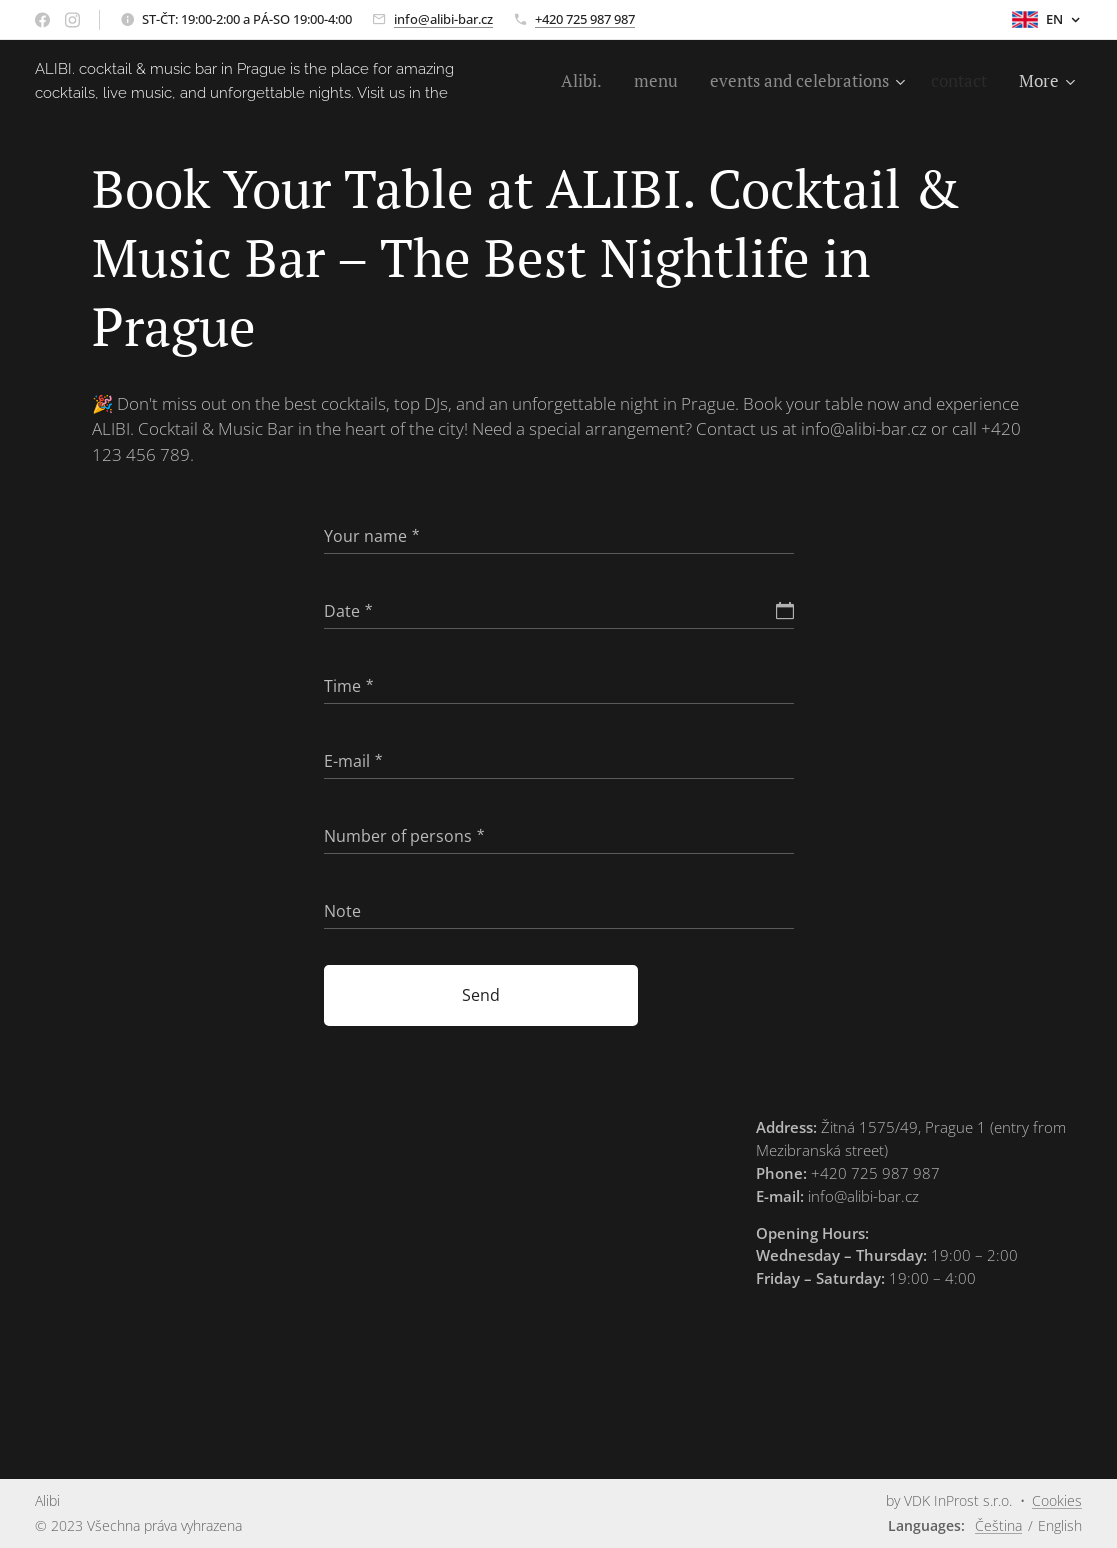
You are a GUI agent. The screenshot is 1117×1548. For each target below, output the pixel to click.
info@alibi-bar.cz (443, 19)
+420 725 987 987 (585, 19)
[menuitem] (583, 81)
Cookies (1057, 1500)
